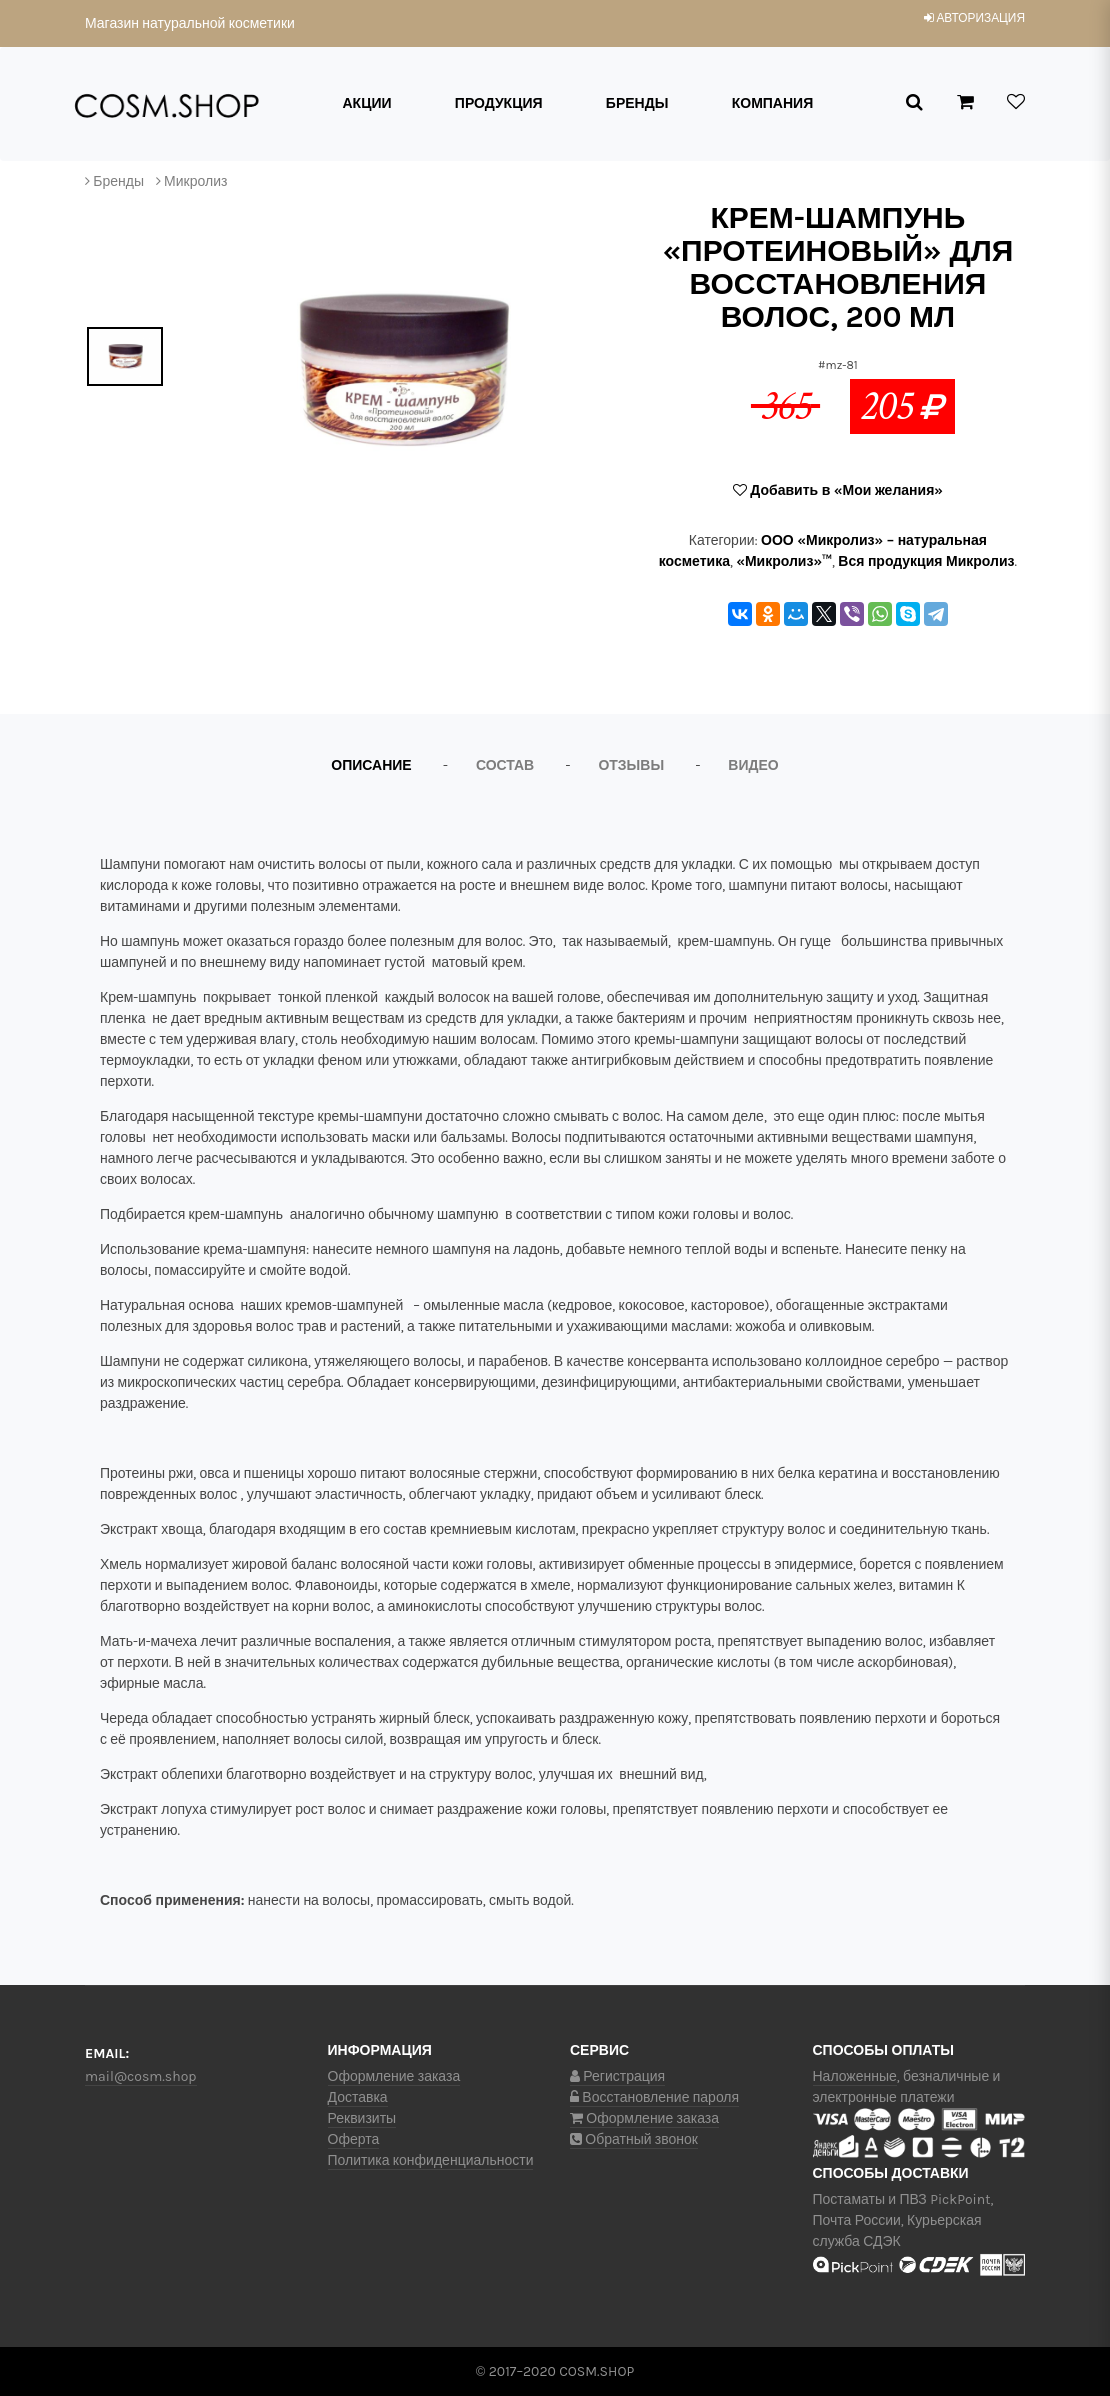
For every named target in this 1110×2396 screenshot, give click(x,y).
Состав (505, 765)
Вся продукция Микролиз (926, 561)
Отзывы (631, 765)
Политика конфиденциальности (431, 2160)
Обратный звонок (634, 2139)
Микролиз (195, 181)
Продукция (499, 103)
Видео (753, 765)
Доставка (358, 2097)
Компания (773, 103)
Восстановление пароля (654, 2097)
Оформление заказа (394, 2076)
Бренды (637, 103)
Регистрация (617, 2076)
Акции (367, 103)
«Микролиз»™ (784, 561)
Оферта (354, 2139)
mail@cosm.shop (141, 2076)
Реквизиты (362, 2118)
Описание (371, 765)
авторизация (974, 18)
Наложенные (855, 2076)
